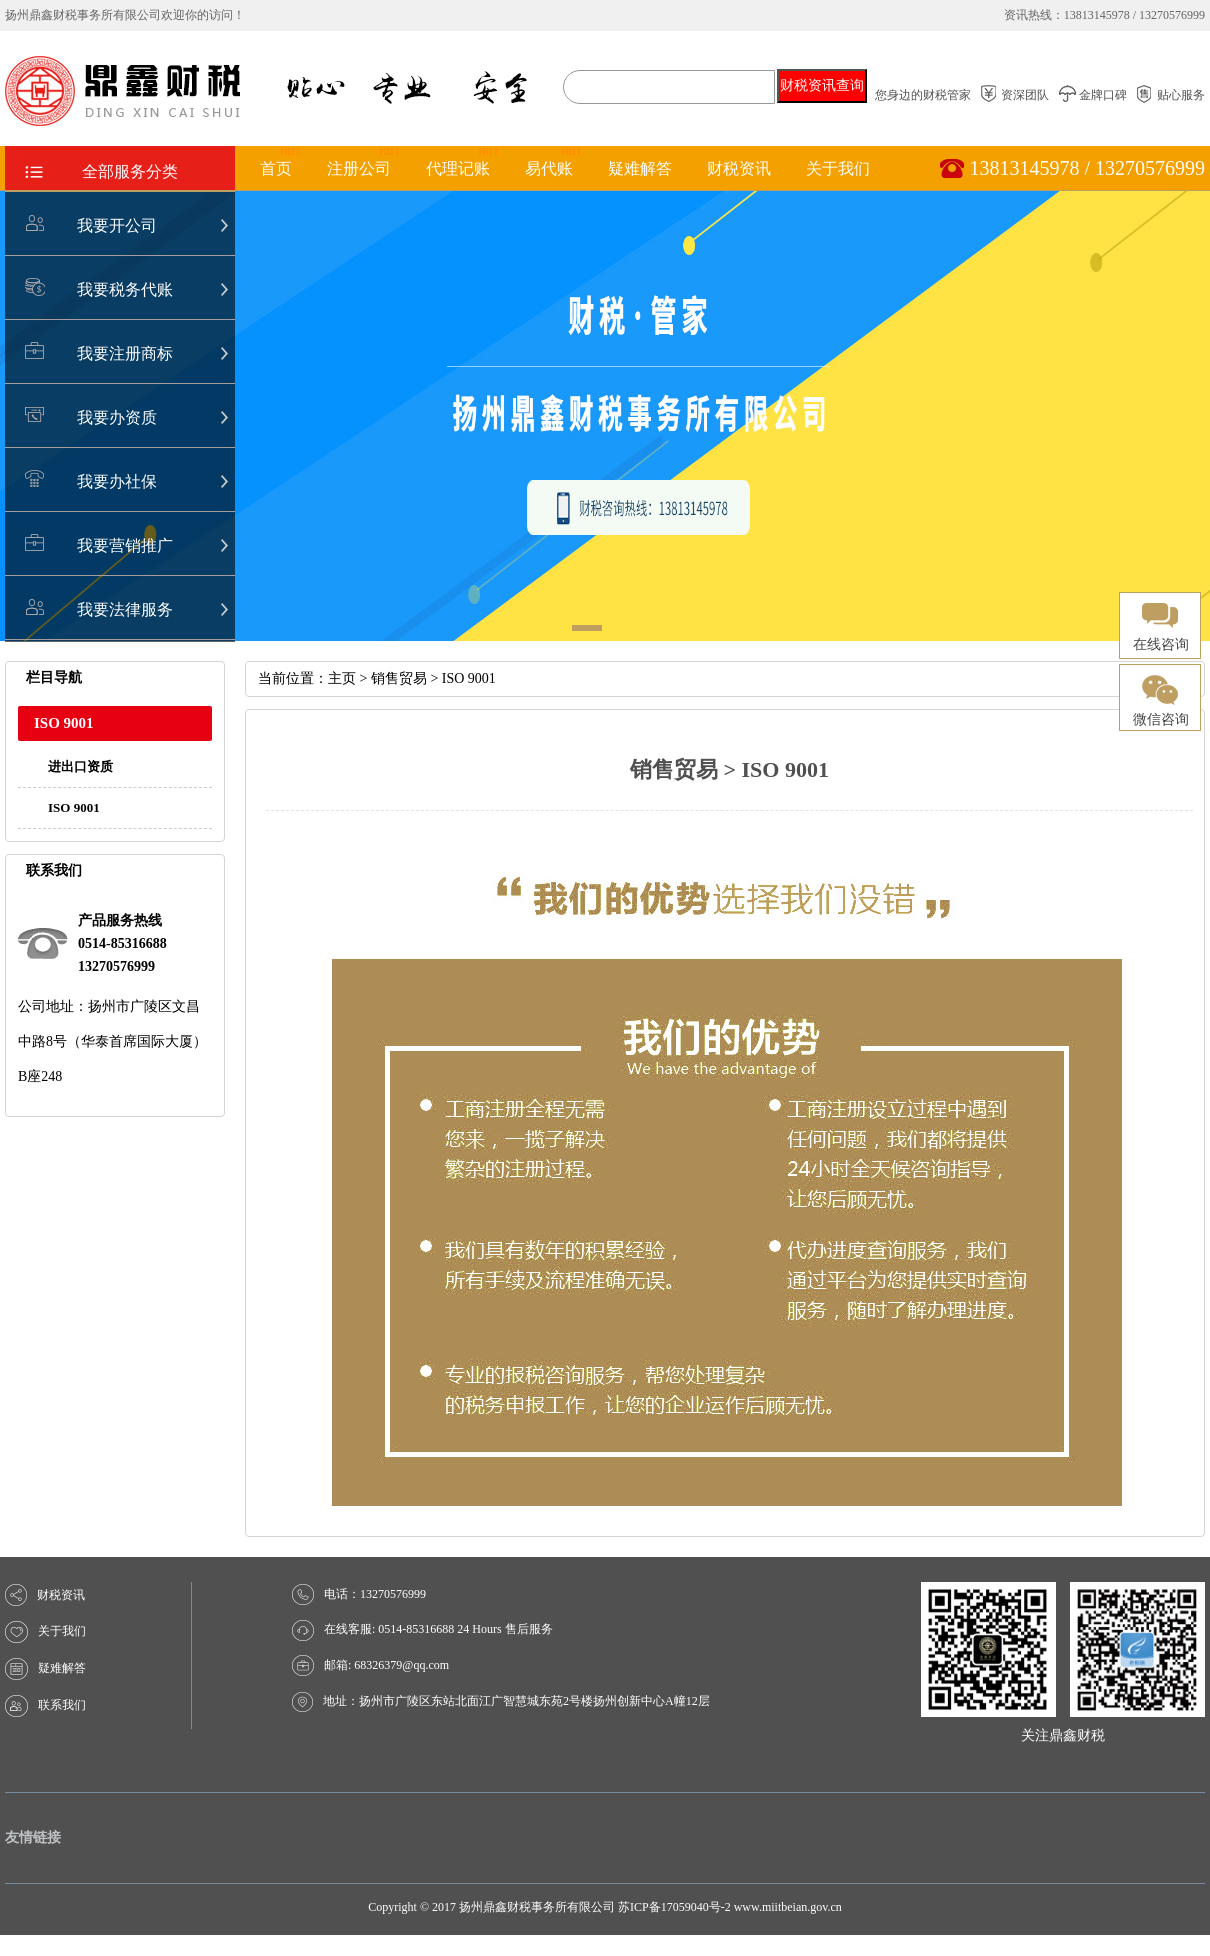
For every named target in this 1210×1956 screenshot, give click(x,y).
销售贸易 (399, 678)
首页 (276, 168)
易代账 (549, 168)
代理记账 (458, 168)
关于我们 (838, 168)
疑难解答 (640, 168)
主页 (342, 678)
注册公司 (359, 168)
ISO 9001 (74, 807)
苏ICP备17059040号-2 (674, 1907)
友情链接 (33, 1837)
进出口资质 (80, 766)
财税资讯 (739, 168)
